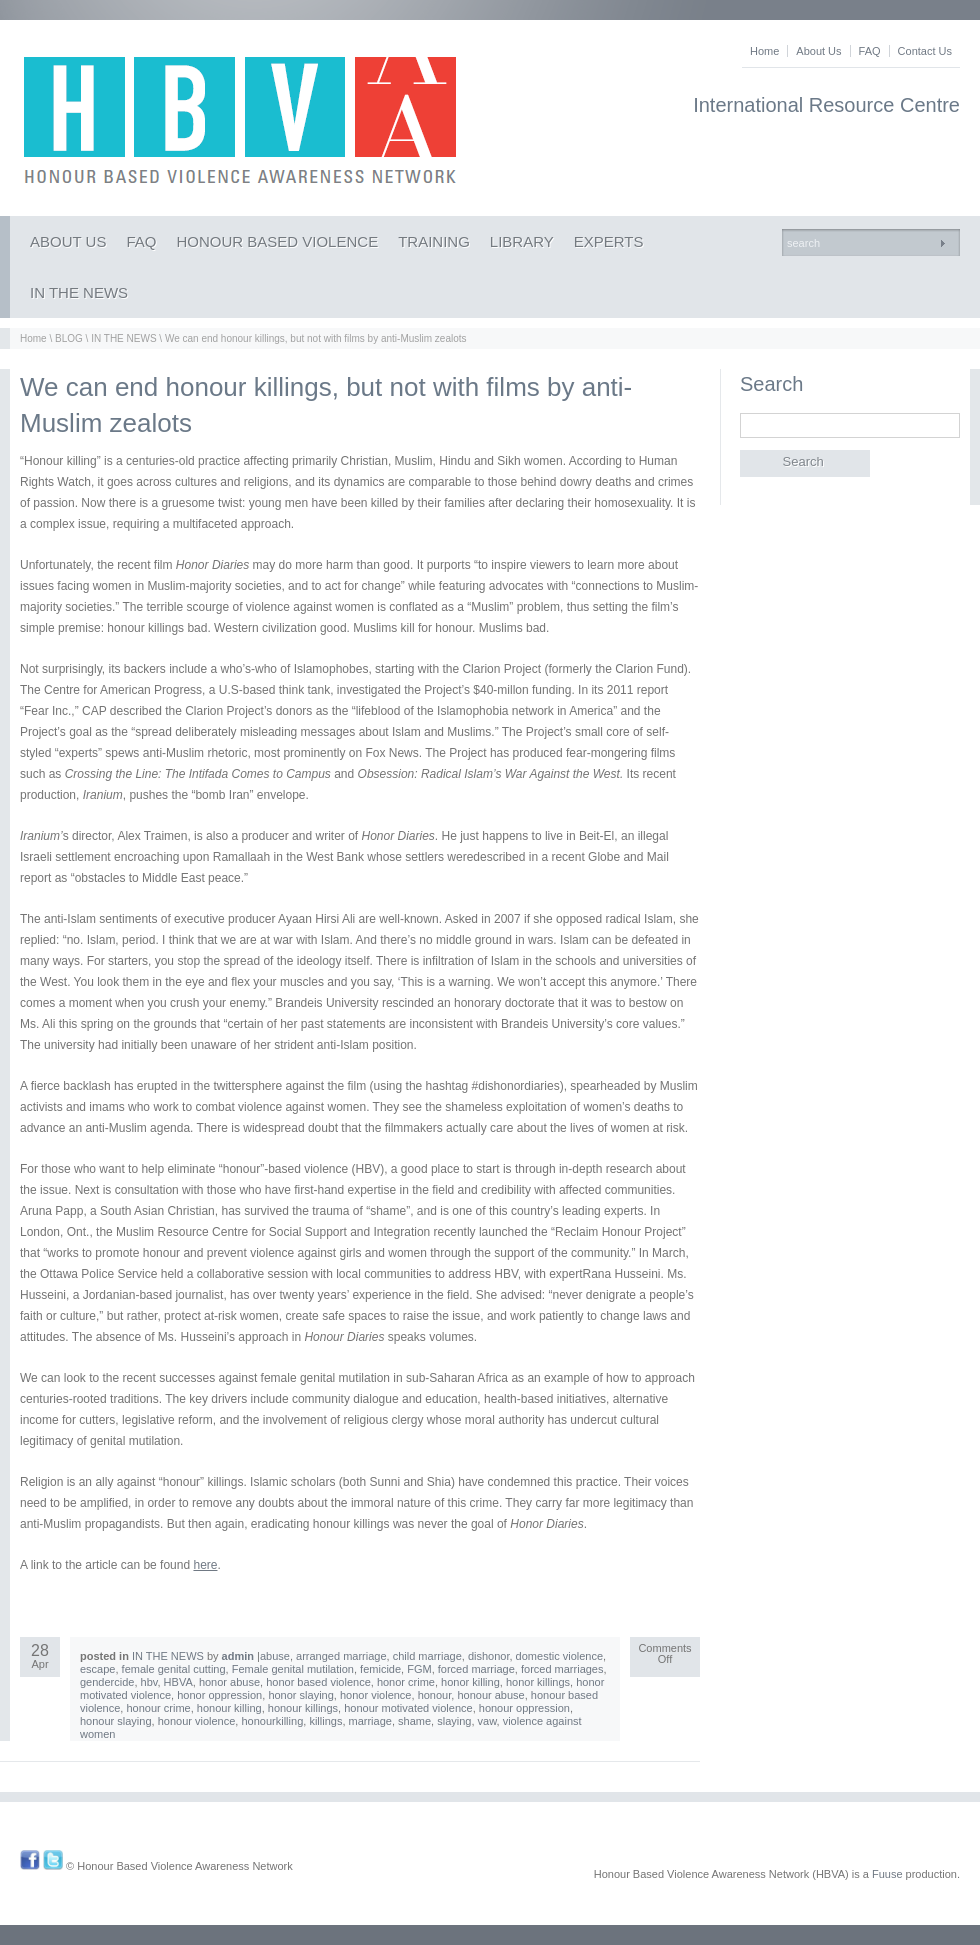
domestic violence (559, 1656)
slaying (454, 1721)
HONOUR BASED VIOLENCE (277, 241)
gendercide (107, 1682)
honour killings (303, 1708)
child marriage (427, 1656)
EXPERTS (609, 241)
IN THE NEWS (79, 292)
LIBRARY (522, 241)
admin (238, 1656)
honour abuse (490, 1695)
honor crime (406, 1682)
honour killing (229, 1708)
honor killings (538, 1682)
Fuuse (887, 1874)
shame (414, 1721)
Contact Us (925, 51)
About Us (818, 51)
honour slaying (116, 1721)
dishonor (489, 1656)
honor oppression (219, 1695)
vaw (487, 1721)
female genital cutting (174, 1669)
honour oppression (524, 1708)
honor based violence (318, 1682)
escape (97, 1669)
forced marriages (562, 1669)
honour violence (197, 1721)
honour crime (158, 1708)
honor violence (376, 1695)
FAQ (870, 51)
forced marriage (476, 1669)
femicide (380, 1669)
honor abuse (229, 1682)
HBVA (178, 1682)
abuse (275, 1656)
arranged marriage (341, 1656)
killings (325, 1721)
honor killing (470, 1682)
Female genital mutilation (293, 1669)
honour (435, 1695)
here (205, 1565)
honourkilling (272, 1721)
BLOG (69, 338)
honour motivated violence (408, 1708)
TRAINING (434, 241)
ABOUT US (68, 241)
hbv (149, 1682)
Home (764, 51)
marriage (370, 1721)
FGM (419, 1669)
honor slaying (300, 1695)
